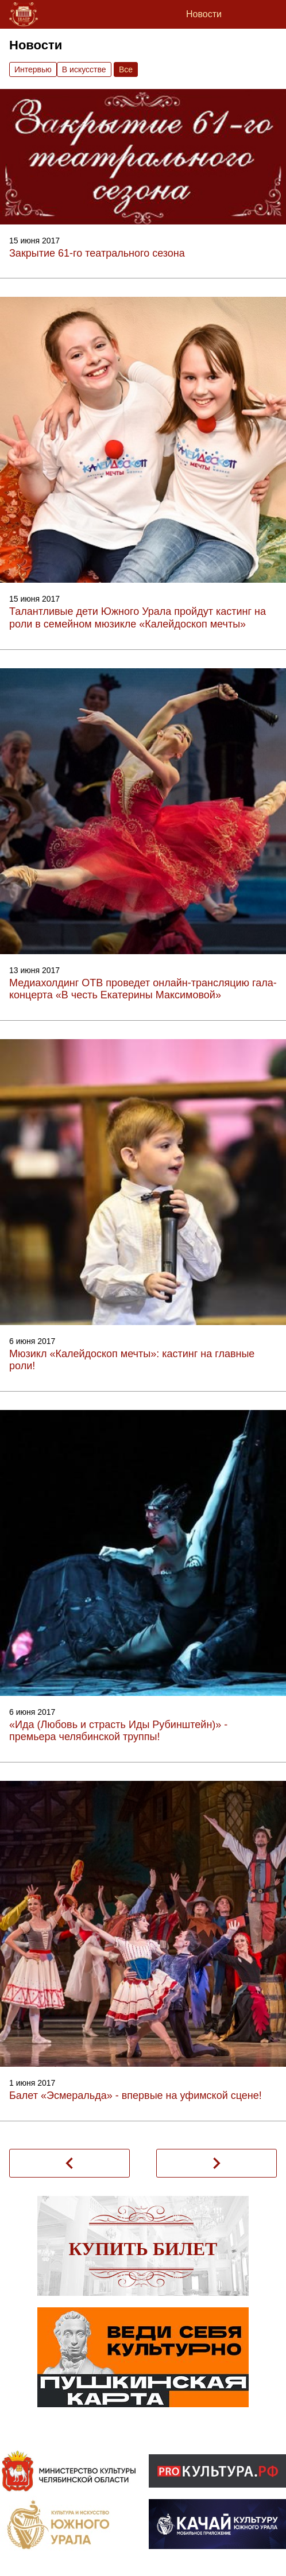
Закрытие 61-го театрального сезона (97, 253)
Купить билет (143, 2248)
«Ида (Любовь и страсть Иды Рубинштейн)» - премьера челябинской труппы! (118, 1731)
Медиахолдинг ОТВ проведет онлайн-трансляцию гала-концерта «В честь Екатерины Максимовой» (143, 989)
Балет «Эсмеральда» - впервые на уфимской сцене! (135, 2095)
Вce (126, 69)
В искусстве (84, 69)
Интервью (33, 69)
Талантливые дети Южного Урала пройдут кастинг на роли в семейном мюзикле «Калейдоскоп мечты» (137, 618)
